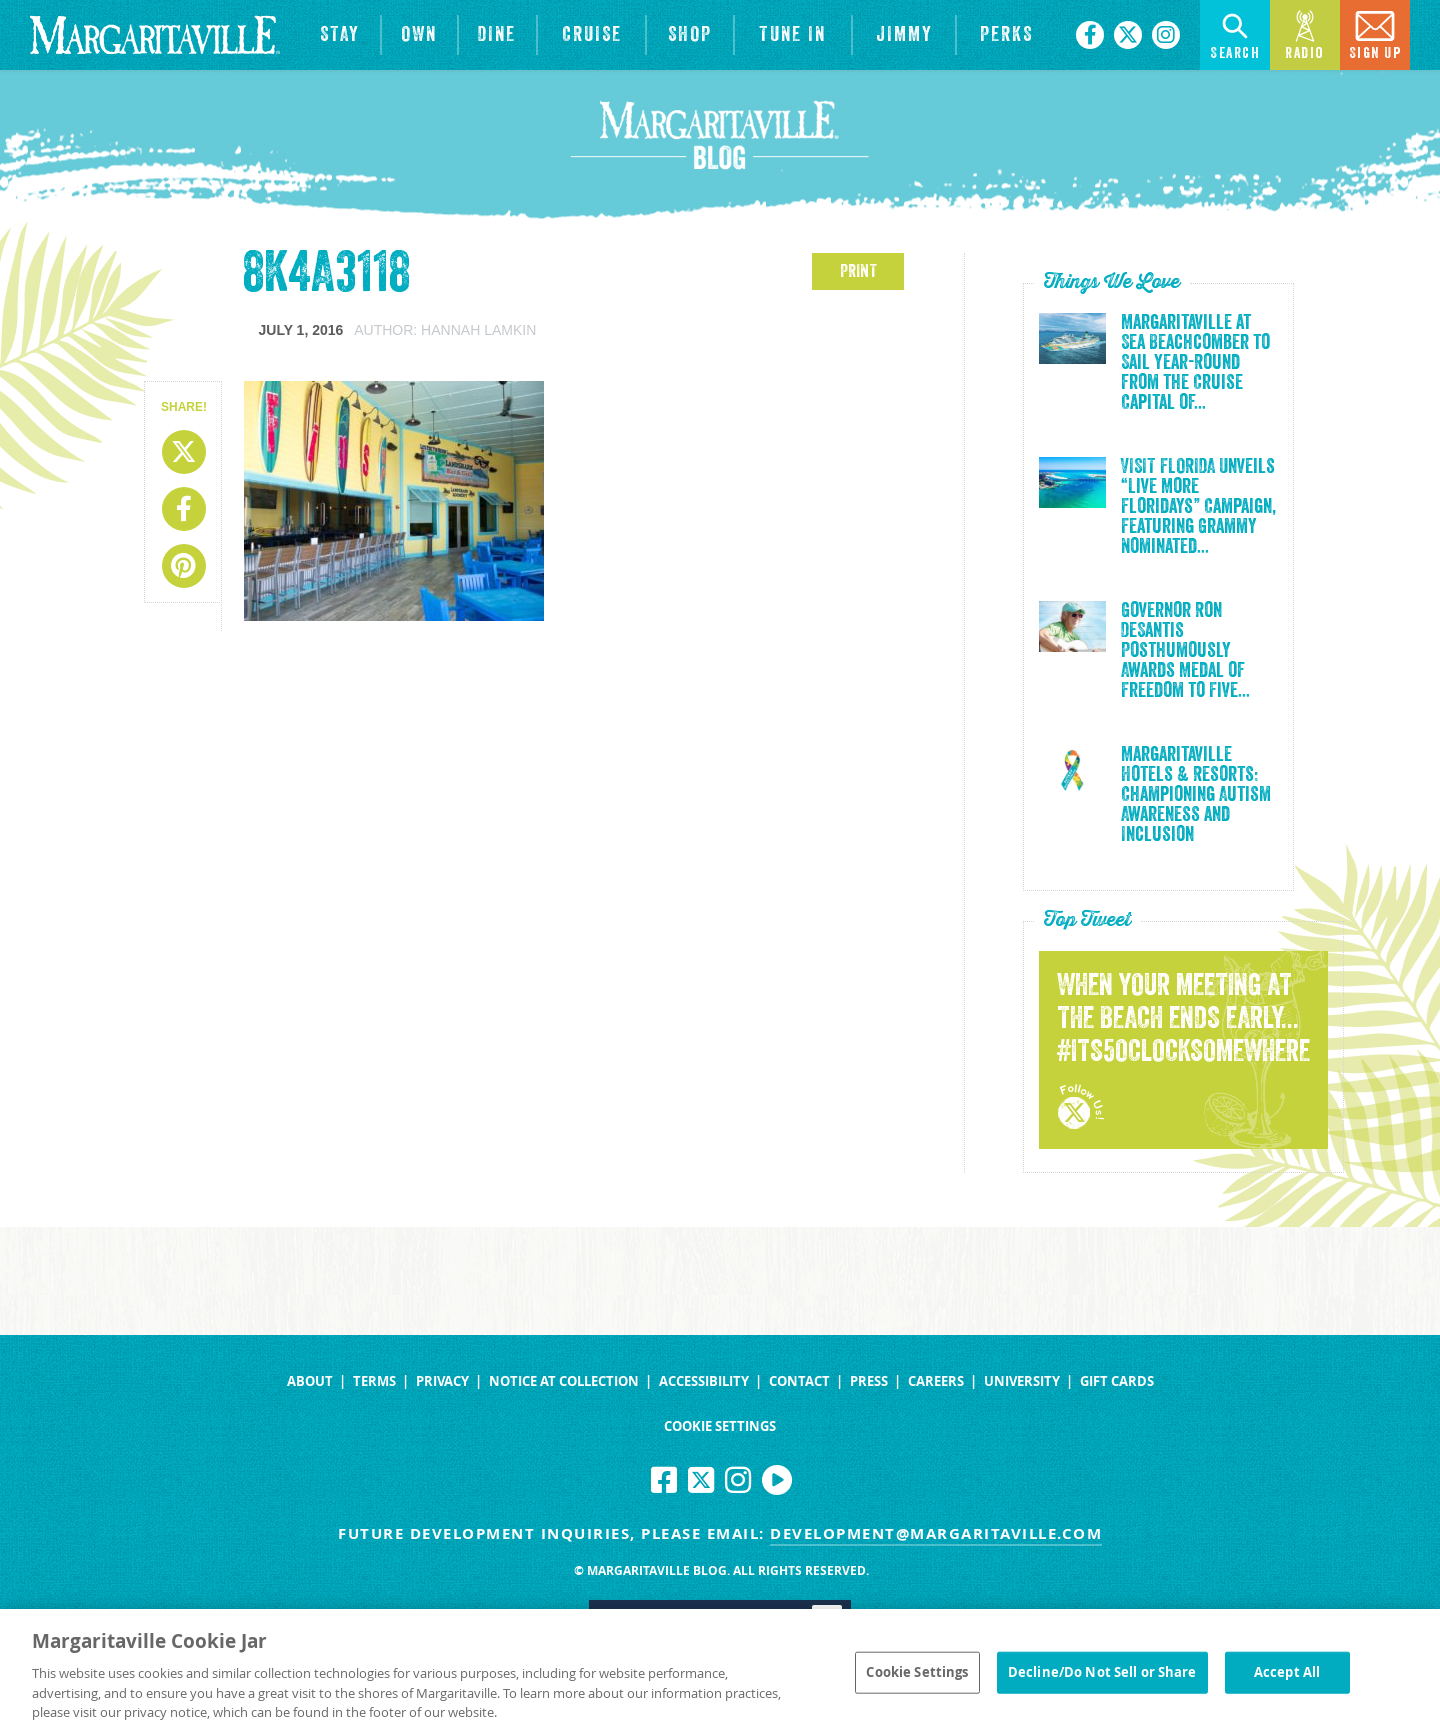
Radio (1305, 33)
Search (1235, 33)
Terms (374, 1381)
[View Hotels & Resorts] (340, 35)
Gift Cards (1117, 1381)
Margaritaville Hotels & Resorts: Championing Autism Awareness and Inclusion (1196, 795)
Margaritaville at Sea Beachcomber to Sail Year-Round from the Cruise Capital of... (1195, 363)
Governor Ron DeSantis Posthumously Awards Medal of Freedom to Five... (1185, 651)
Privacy (442, 1381)
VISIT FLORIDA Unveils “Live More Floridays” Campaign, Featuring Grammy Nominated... (1198, 507)
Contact (799, 1381)
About (310, 1381)
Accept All (1287, 1679)
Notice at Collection (564, 1381)
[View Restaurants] (498, 35)
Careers (936, 1381)
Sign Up (1375, 33)
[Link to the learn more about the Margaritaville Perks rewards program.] (1006, 35)
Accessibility (704, 1381)
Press (869, 1381)
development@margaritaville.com (936, 1533)
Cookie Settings (720, 1426)
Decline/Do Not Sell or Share (1102, 1679)
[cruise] (591, 35)
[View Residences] (419, 35)
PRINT (858, 271)
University (1022, 1381)
